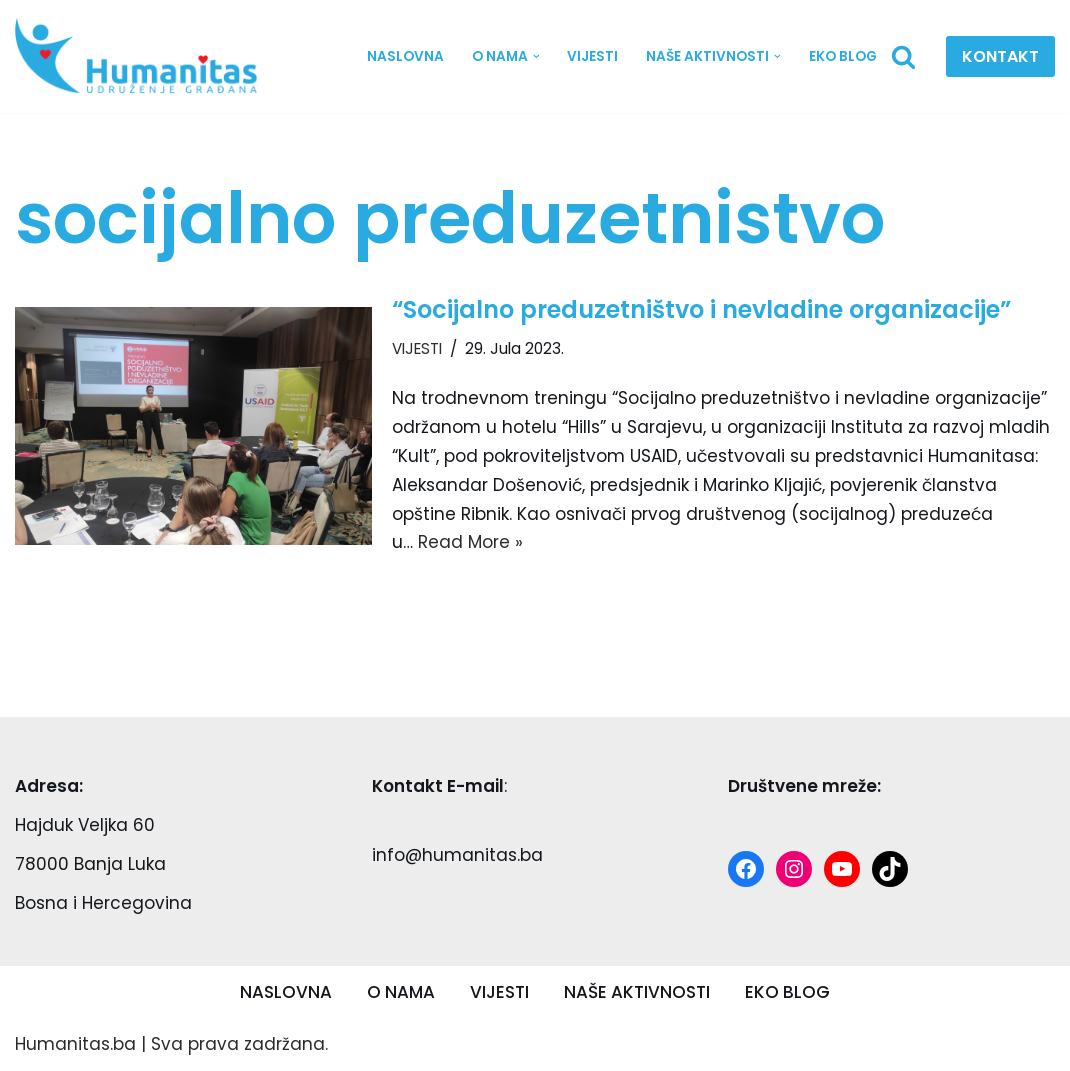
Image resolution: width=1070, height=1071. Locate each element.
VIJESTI (592, 56)
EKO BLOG (843, 56)
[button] (535, 56)
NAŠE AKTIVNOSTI (637, 992)
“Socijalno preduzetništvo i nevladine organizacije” (701, 309)
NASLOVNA (404, 56)
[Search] (903, 56)
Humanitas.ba (75, 1044)
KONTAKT (1000, 56)
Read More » (470, 542)
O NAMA (401, 992)
